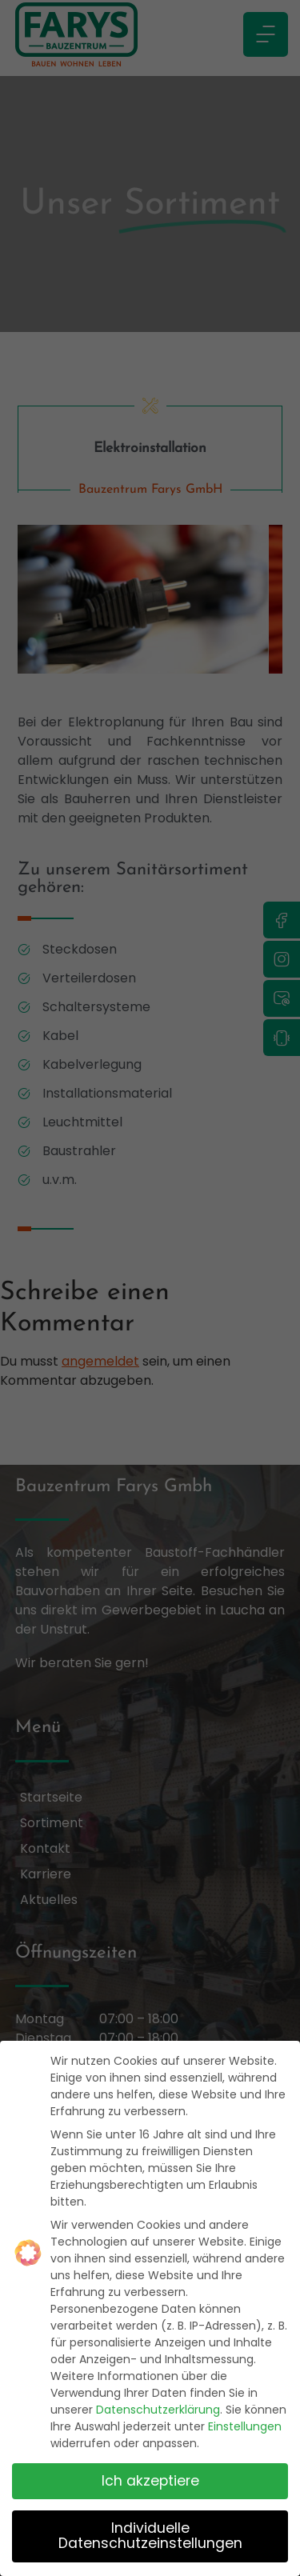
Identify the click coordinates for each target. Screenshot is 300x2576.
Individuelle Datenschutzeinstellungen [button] (150, 2535)
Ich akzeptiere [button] (150, 2480)
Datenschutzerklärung (158, 2410)
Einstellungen (245, 2426)
